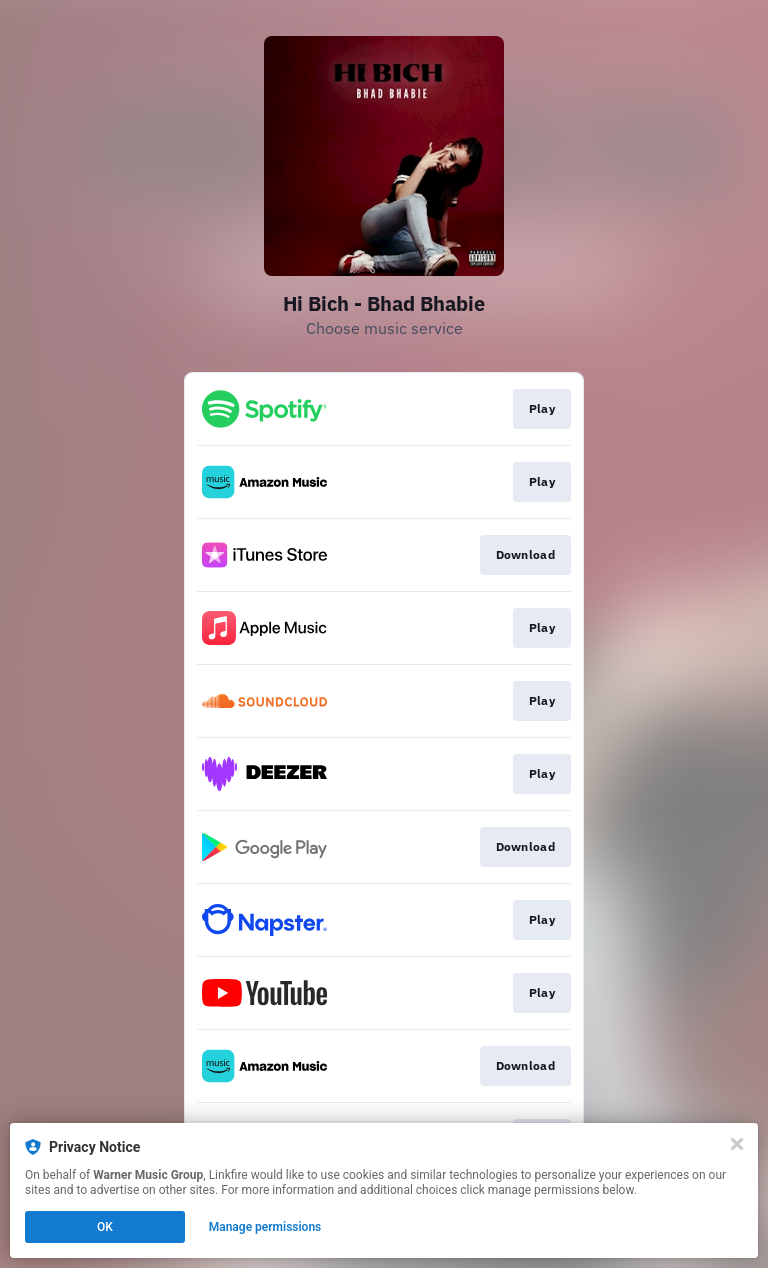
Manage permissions (265, 1227)
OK (105, 1227)
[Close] (737, 1144)
